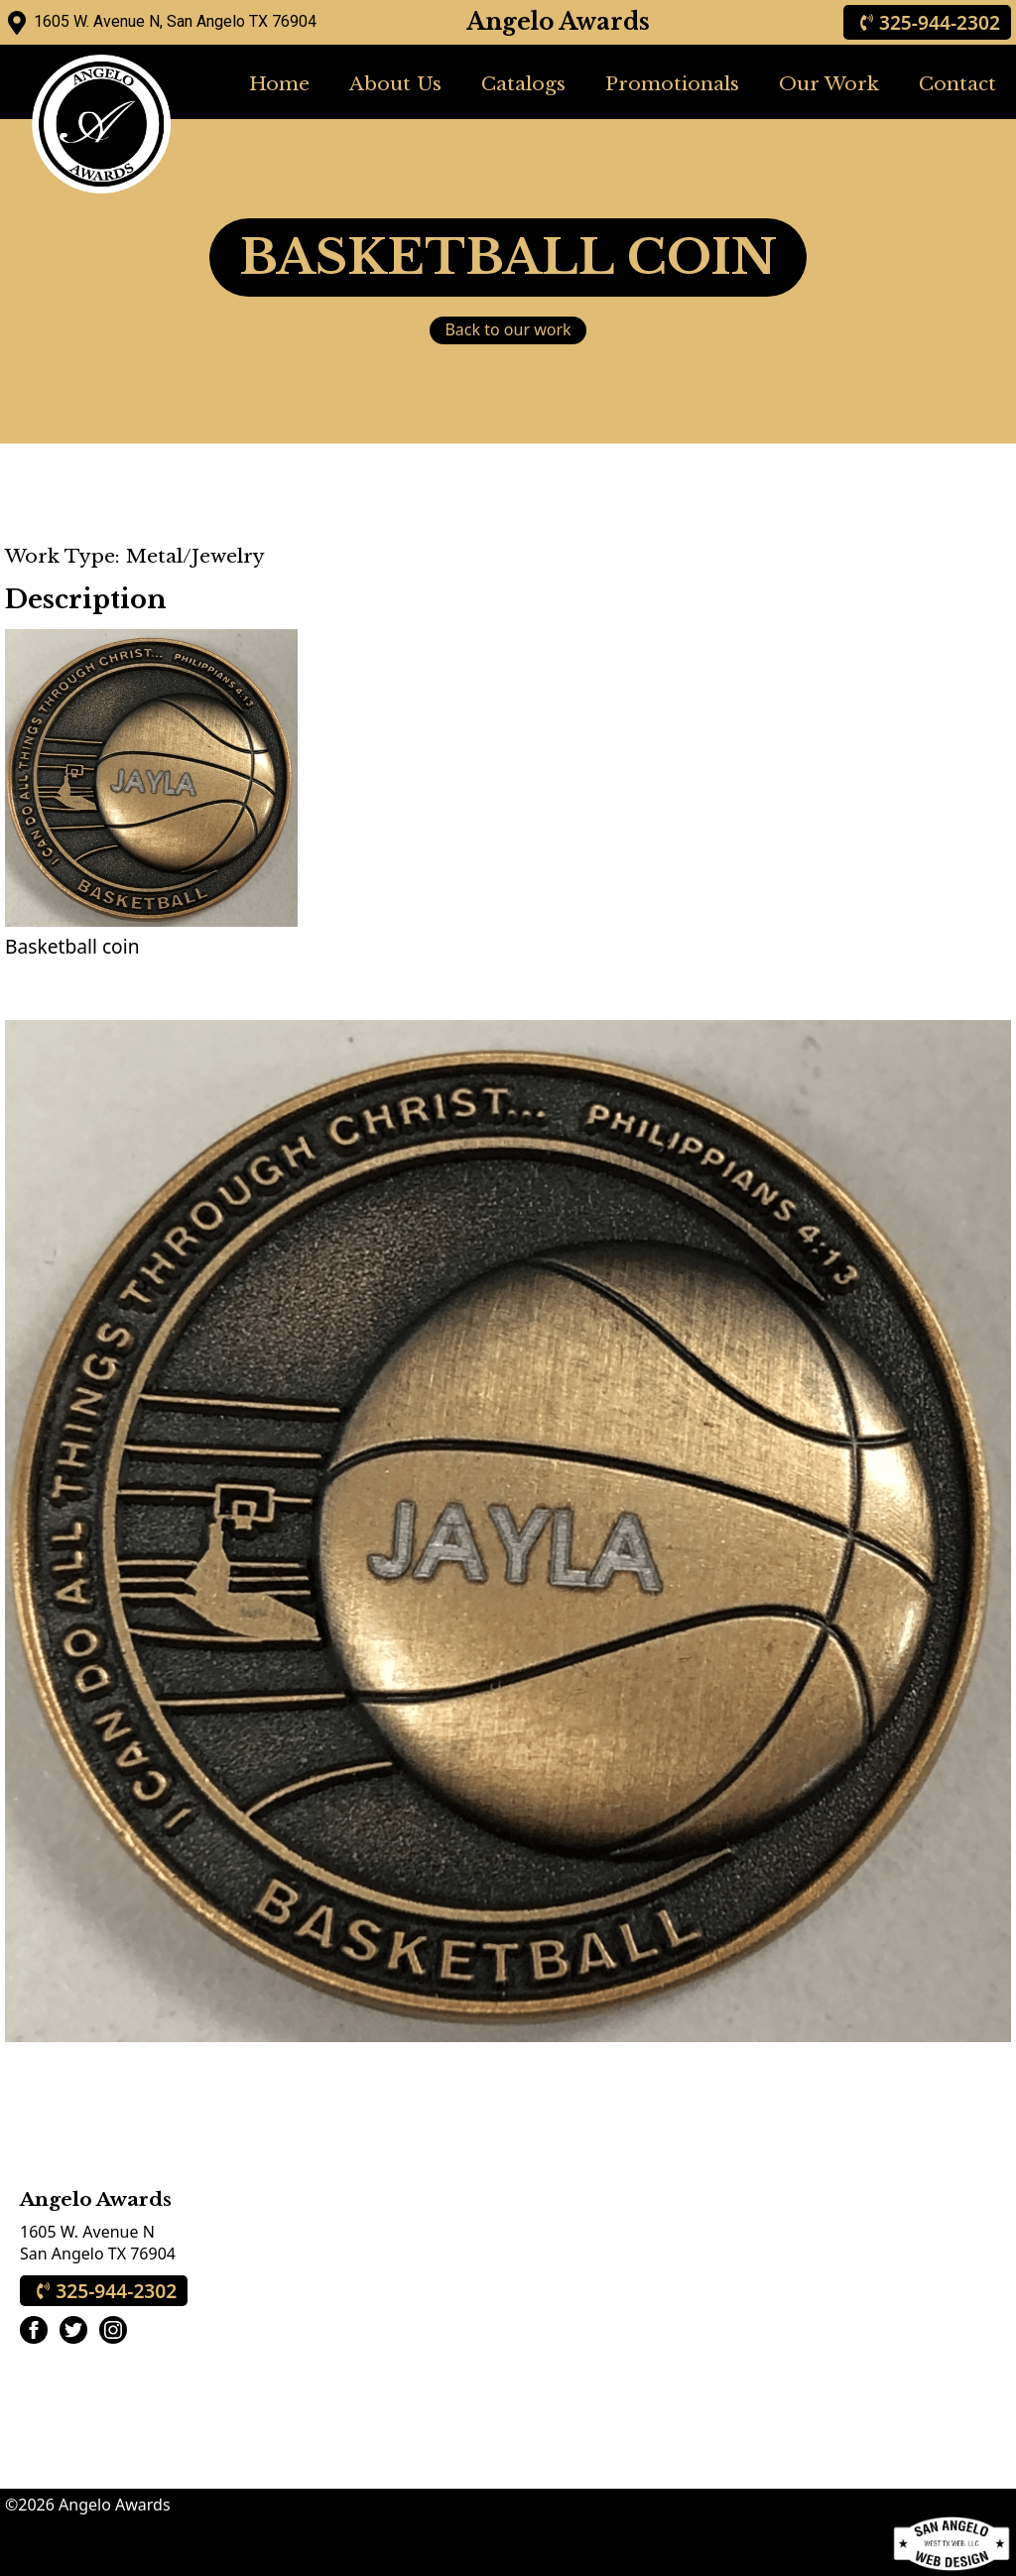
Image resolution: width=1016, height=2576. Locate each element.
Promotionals (672, 83)
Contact (957, 83)
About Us (395, 83)
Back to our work (507, 329)
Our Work (829, 83)
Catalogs (523, 83)
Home (279, 83)
